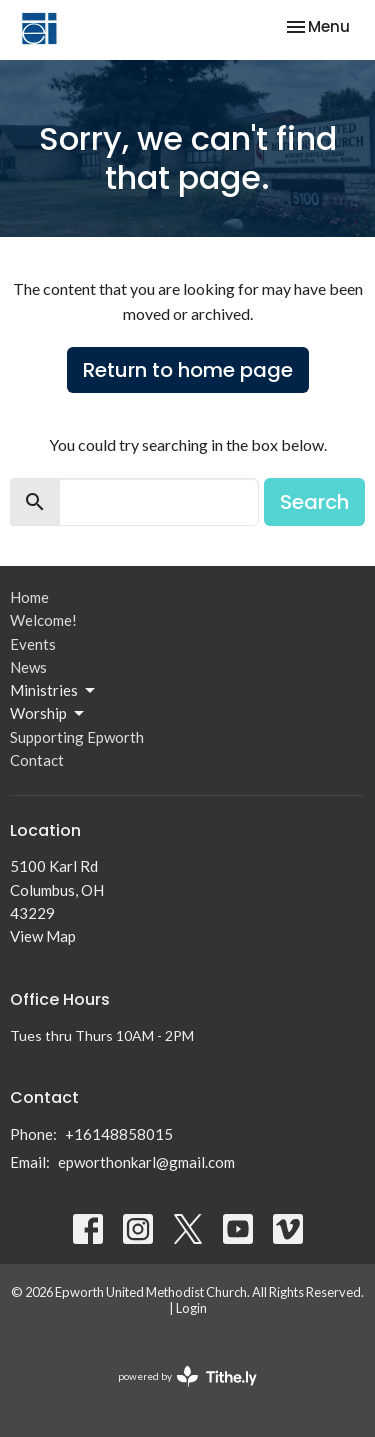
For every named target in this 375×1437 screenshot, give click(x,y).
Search (314, 502)
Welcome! (43, 620)
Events (33, 644)
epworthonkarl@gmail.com (146, 1162)
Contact (37, 760)
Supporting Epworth (77, 737)
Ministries (54, 691)
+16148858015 (119, 1134)
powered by (187, 1376)
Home (29, 597)
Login (191, 1308)
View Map (43, 936)
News (28, 667)
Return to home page (188, 370)
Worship (48, 714)
